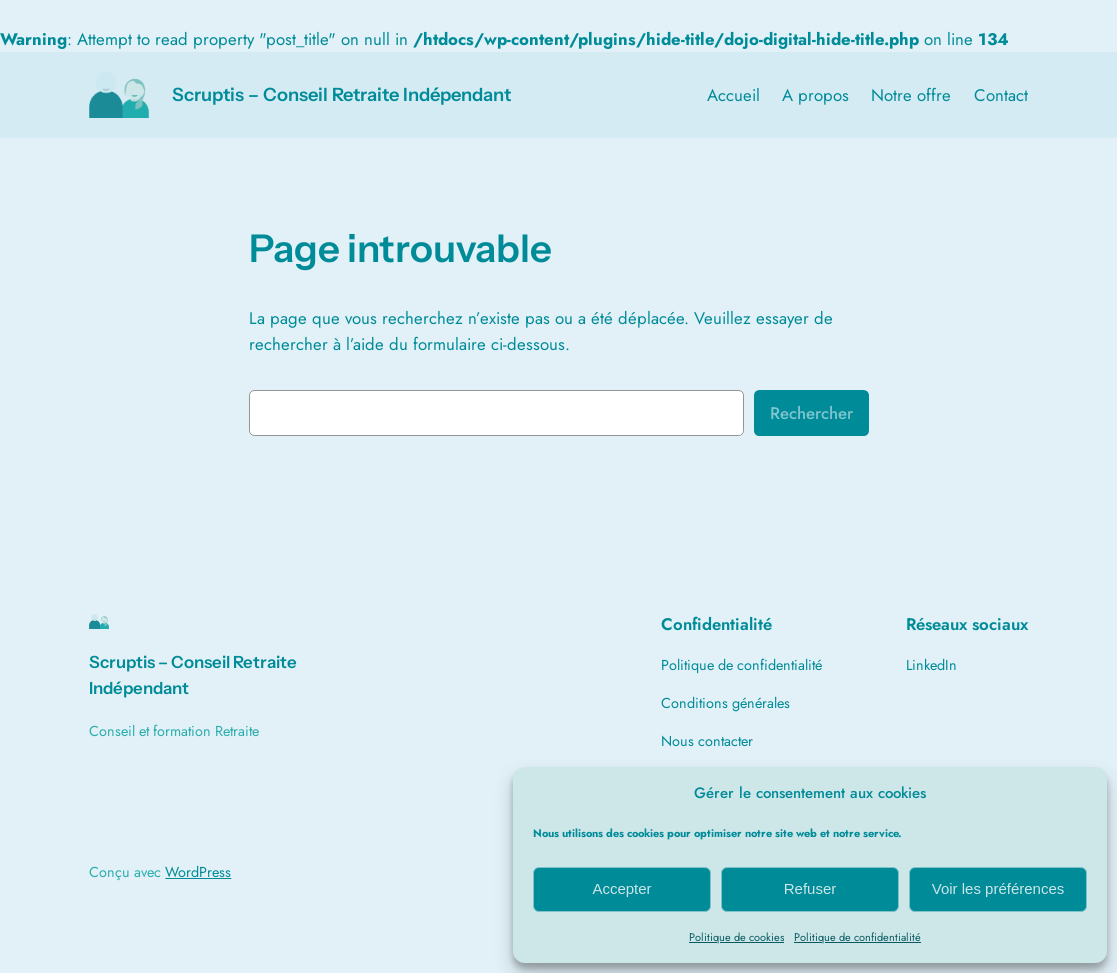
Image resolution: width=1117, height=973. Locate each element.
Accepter (621, 888)
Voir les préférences (998, 888)
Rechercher (811, 413)
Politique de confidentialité (857, 937)
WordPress (198, 872)
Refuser (810, 888)
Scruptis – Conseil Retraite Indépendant (341, 94)
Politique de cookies (736, 937)
